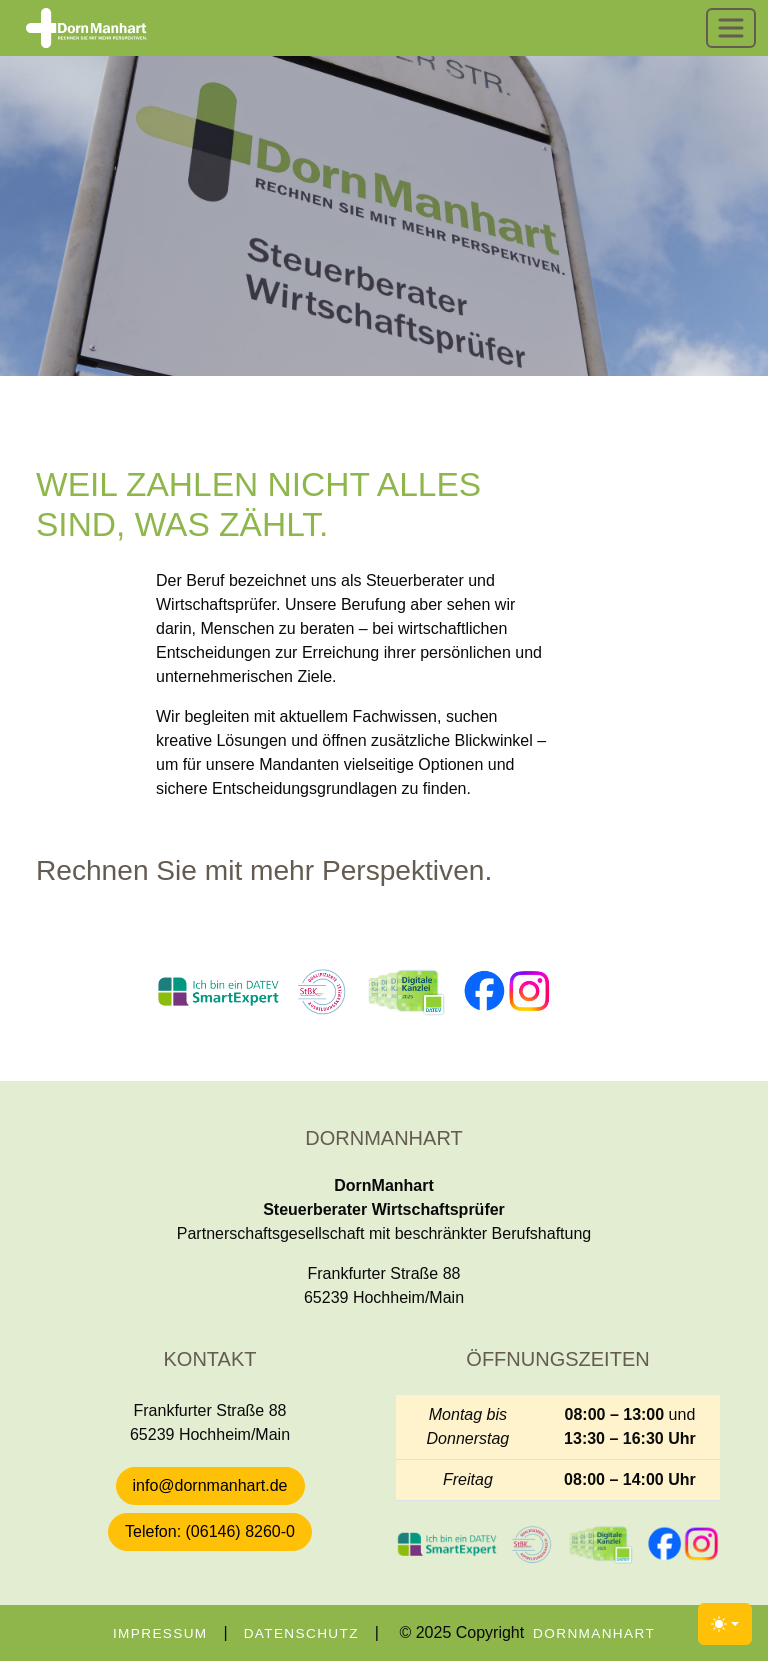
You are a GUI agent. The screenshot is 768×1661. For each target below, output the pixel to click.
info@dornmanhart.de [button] (210, 1485)
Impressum (160, 1633)
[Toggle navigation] (731, 28)
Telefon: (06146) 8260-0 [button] (210, 1531)
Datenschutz (301, 1633)
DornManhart (594, 1633)
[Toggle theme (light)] (725, 1624)
